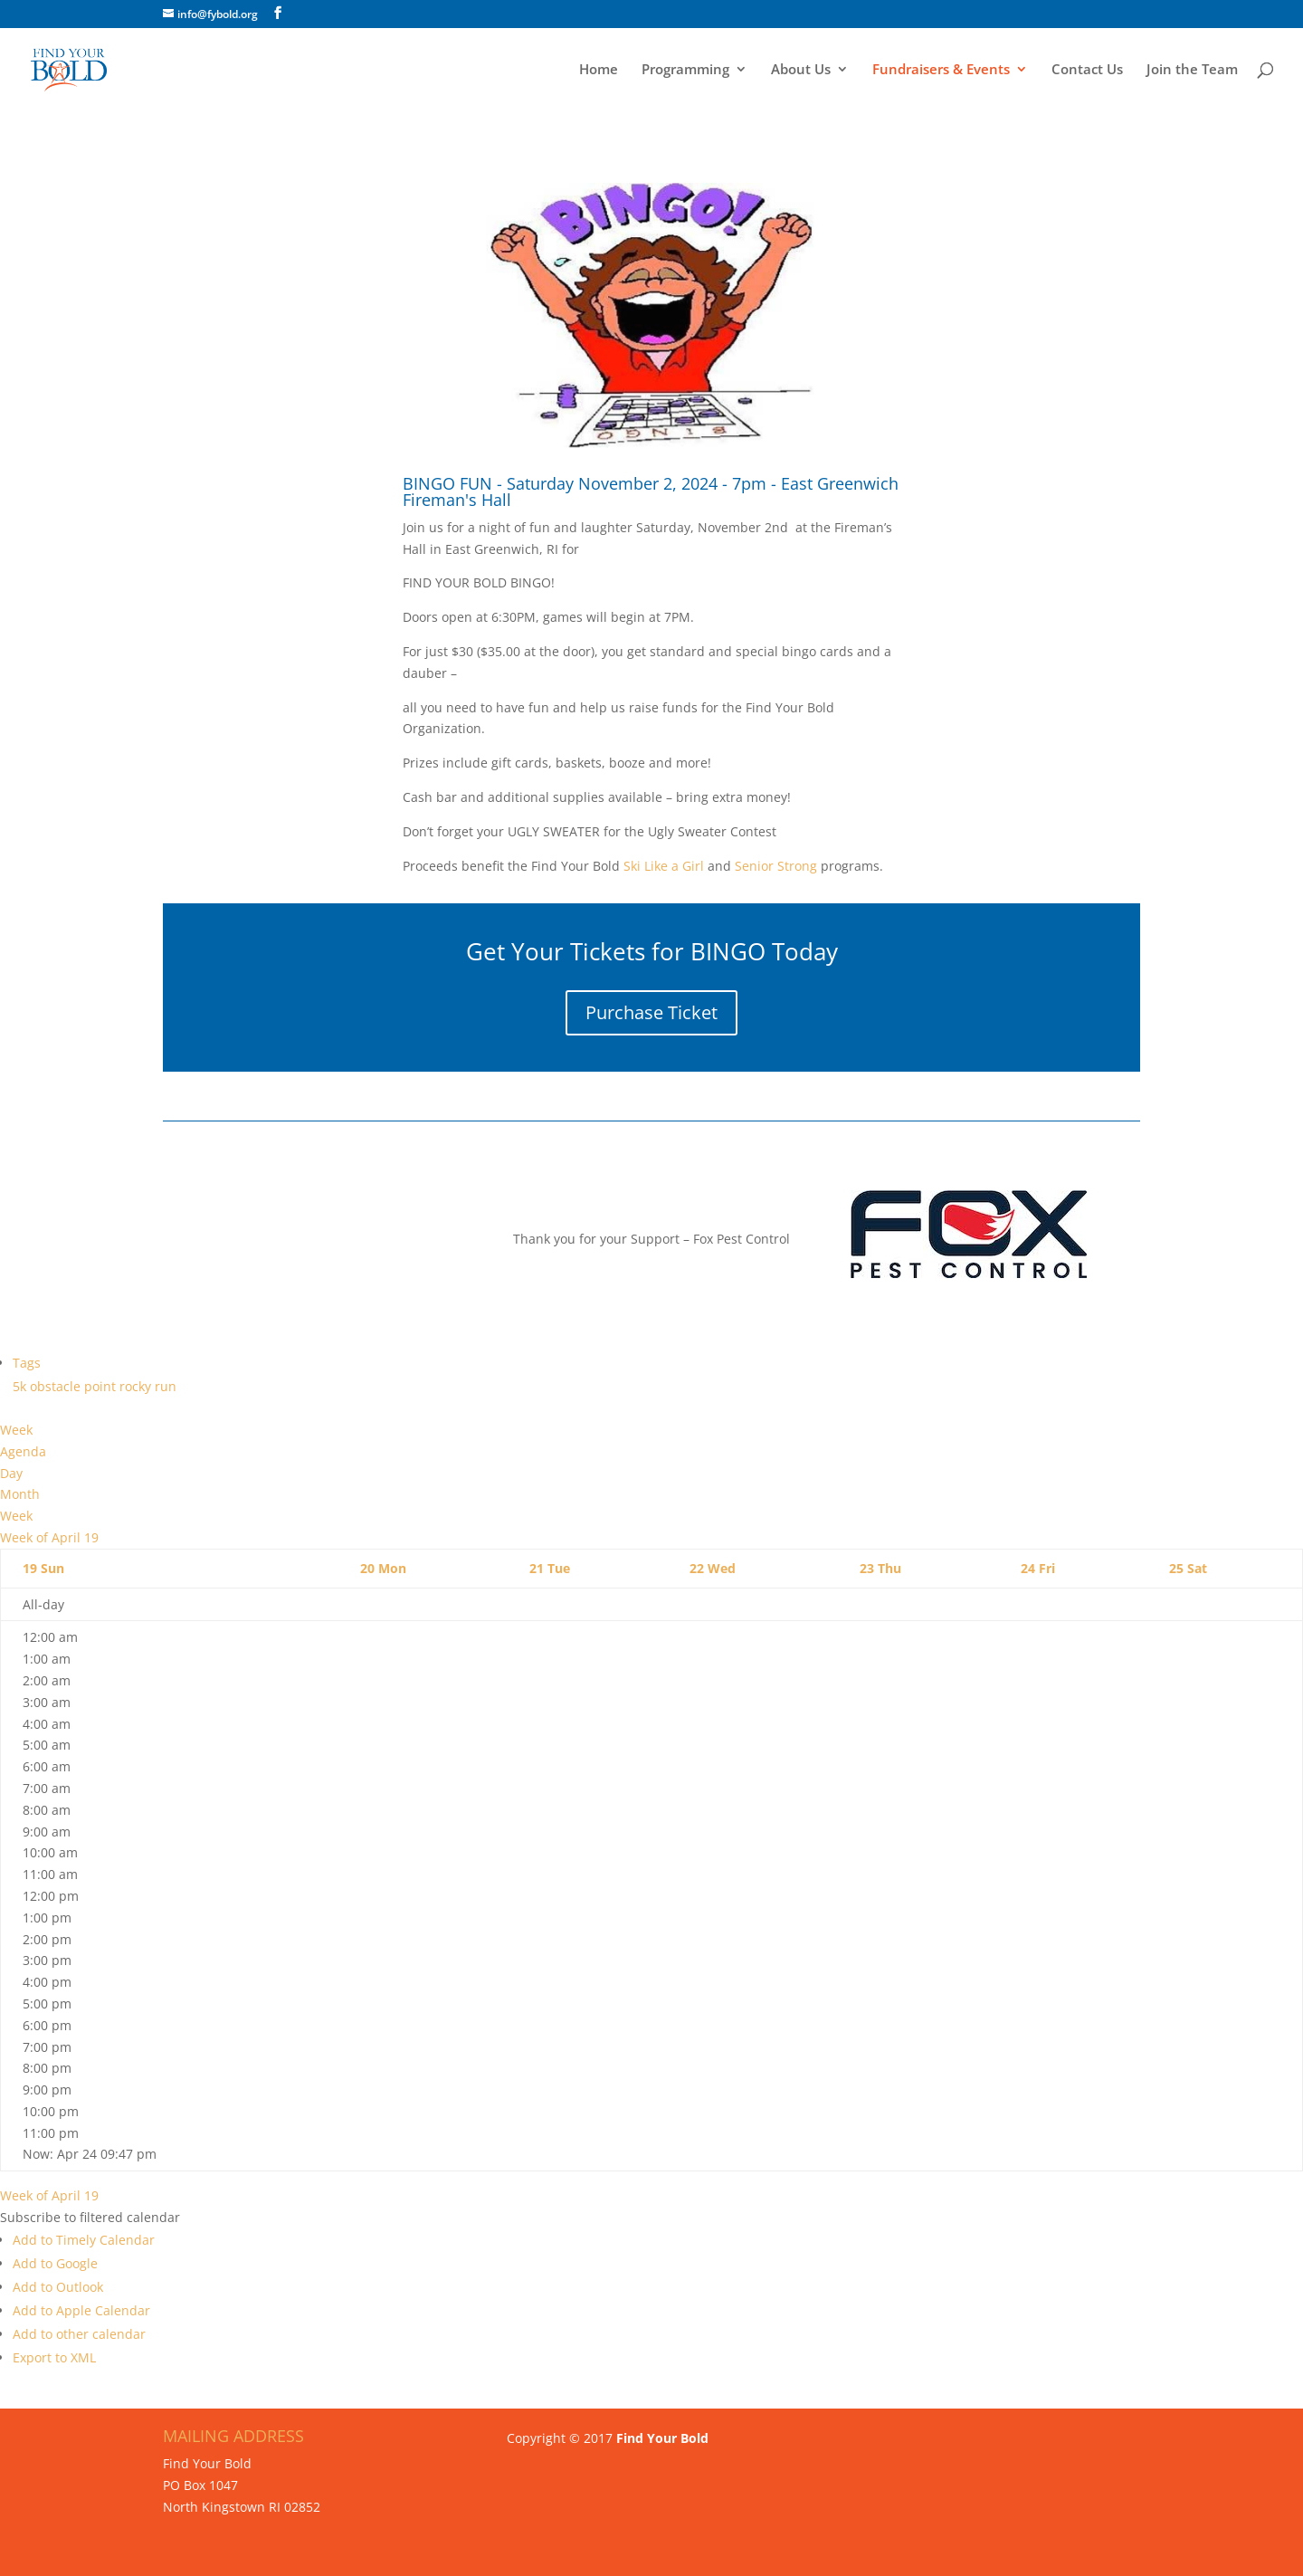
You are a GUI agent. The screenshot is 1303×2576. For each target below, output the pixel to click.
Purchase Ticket (651, 1012)
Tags (27, 1362)
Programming (685, 70)
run (165, 1386)
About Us (801, 70)
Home (598, 70)
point (101, 1386)
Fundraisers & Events (941, 70)
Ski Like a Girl (662, 865)
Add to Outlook (58, 2286)
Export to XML (54, 2357)
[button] (90, 2217)
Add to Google (55, 2263)
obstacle (57, 1386)
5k (21, 1386)
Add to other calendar (79, 2333)
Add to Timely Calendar (84, 2239)
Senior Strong (776, 865)
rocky (137, 1386)
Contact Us (1087, 70)
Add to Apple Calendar (81, 2310)
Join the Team (1192, 70)
